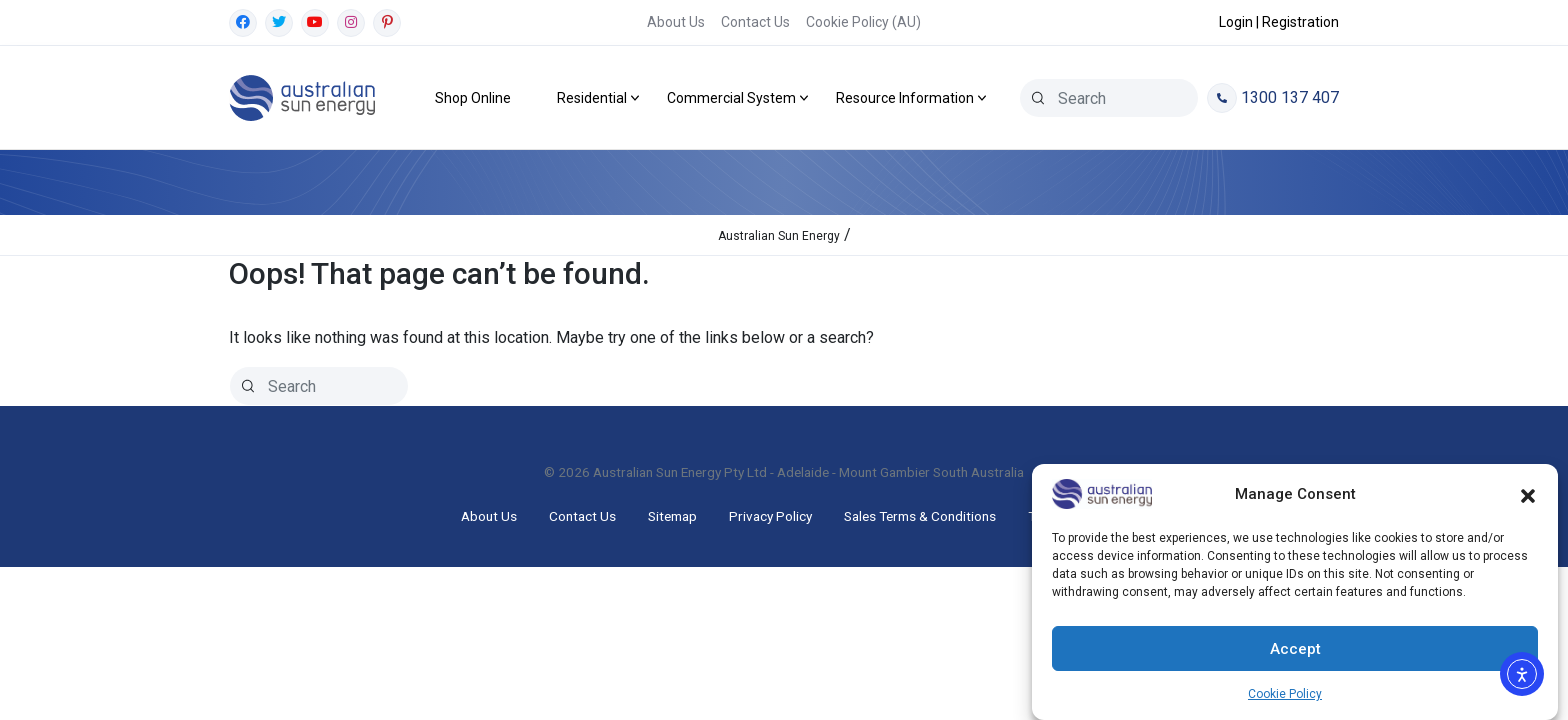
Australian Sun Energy (779, 236)
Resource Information (905, 98)
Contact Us (755, 22)
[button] (1528, 494)
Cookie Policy (1285, 694)
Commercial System (731, 98)
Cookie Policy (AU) (863, 22)
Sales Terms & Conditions (920, 516)
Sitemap (672, 516)
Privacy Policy (770, 516)
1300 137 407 (1273, 98)
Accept (1295, 649)
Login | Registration (1279, 22)
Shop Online (473, 98)
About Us (676, 22)
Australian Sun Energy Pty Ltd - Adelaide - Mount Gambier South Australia (808, 472)
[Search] (1038, 98)
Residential (592, 98)
